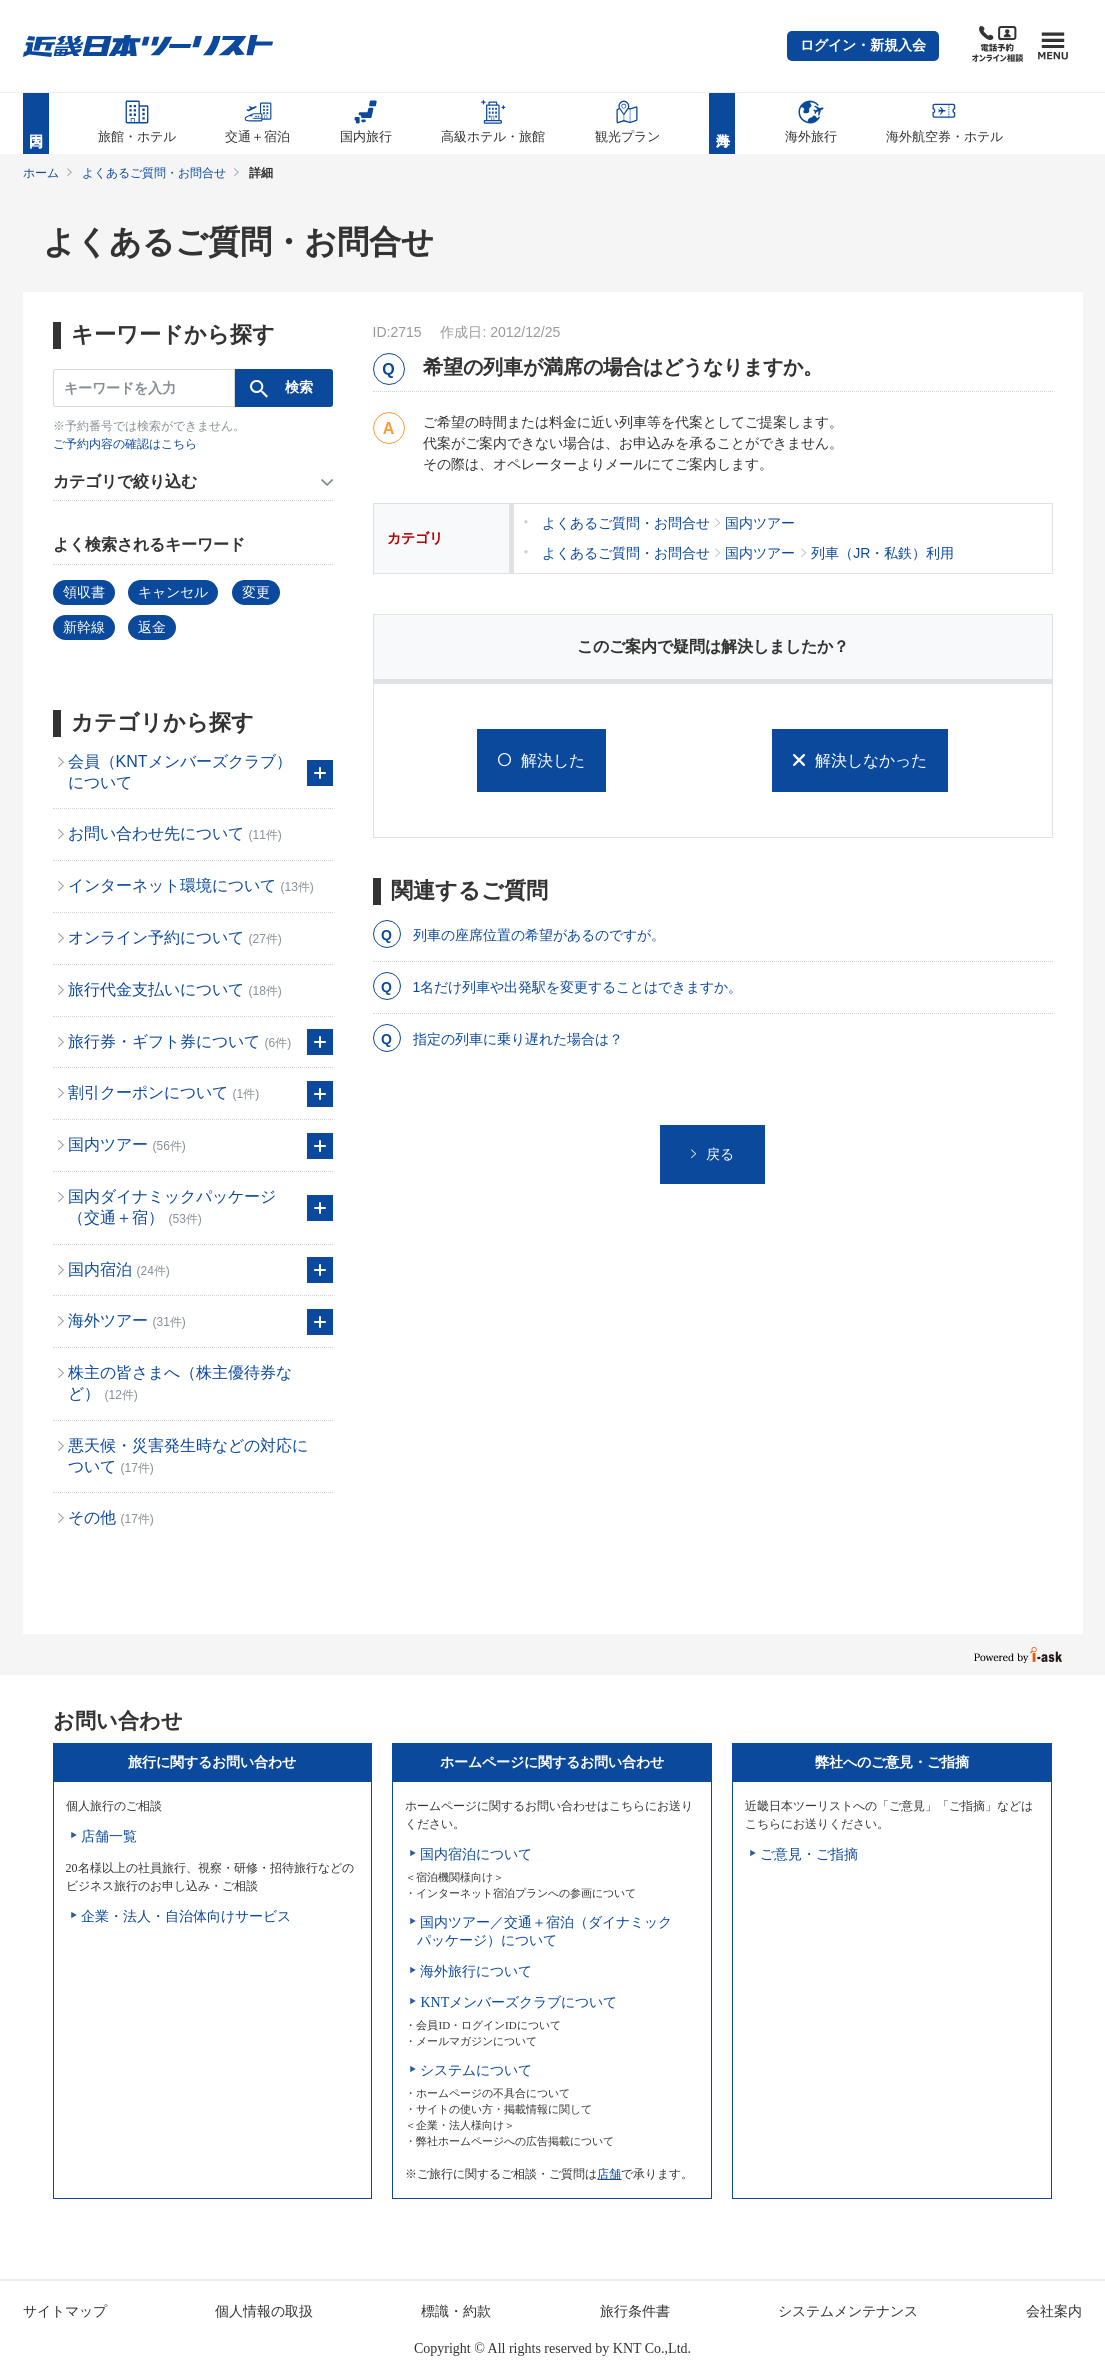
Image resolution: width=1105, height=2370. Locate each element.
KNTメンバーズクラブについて (518, 2002)
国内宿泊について (476, 1854)
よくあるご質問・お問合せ (154, 173)
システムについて (476, 2070)
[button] (863, 46)
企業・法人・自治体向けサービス (186, 1916)
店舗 (609, 2174)
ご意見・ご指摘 (809, 1854)
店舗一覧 (109, 1836)
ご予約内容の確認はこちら (125, 444)
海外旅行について (476, 1971)
